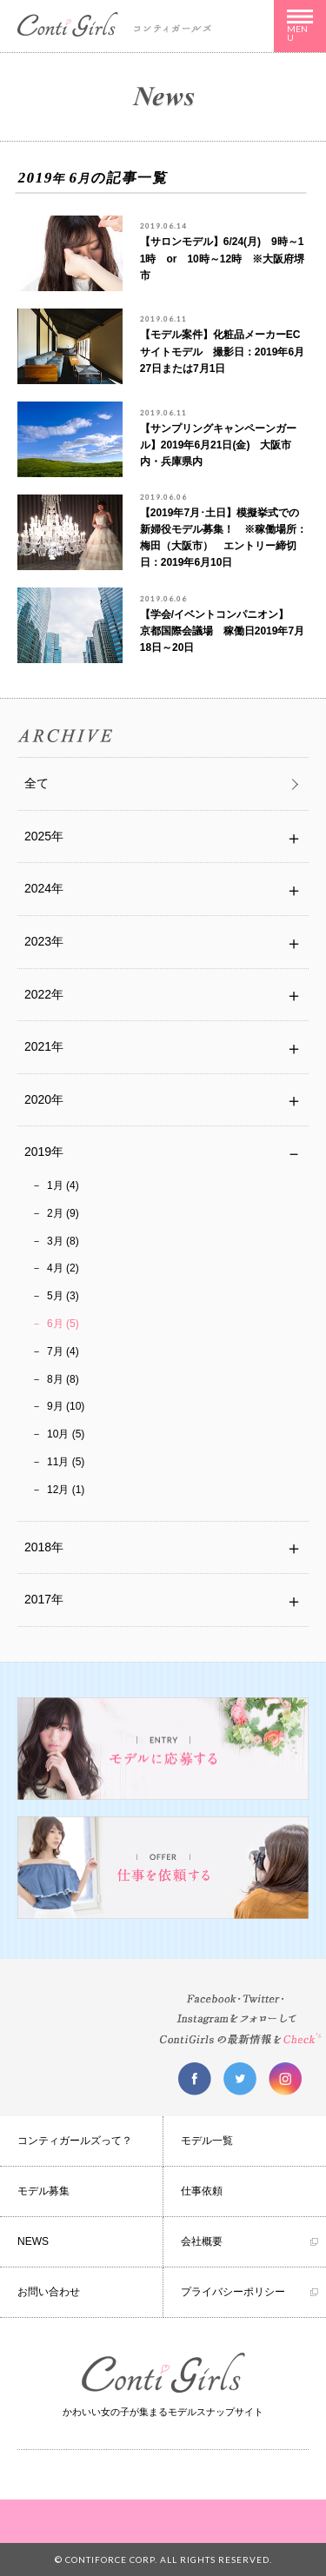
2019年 (43, 1152)
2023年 (43, 941)
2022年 (43, 994)
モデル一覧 (207, 2140)
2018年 (43, 1547)
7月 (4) (63, 1351)
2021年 (43, 1046)
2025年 (43, 836)
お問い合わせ (48, 2292)
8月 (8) (63, 1379)
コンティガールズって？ (74, 2140)
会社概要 (202, 2241)
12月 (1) (65, 1490)
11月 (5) (65, 1462)
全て (36, 783)
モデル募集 (43, 2191)
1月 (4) (63, 1185)
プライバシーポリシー (233, 2292)
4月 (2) (63, 1268)
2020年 (43, 1099)
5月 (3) (63, 1296)
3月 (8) (63, 1241)
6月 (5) (63, 1324)
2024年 (43, 888)
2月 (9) (63, 1213)
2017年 (43, 1599)
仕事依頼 (202, 2191)
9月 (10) (65, 1406)
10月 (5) (65, 1434)
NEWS (33, 2241)
